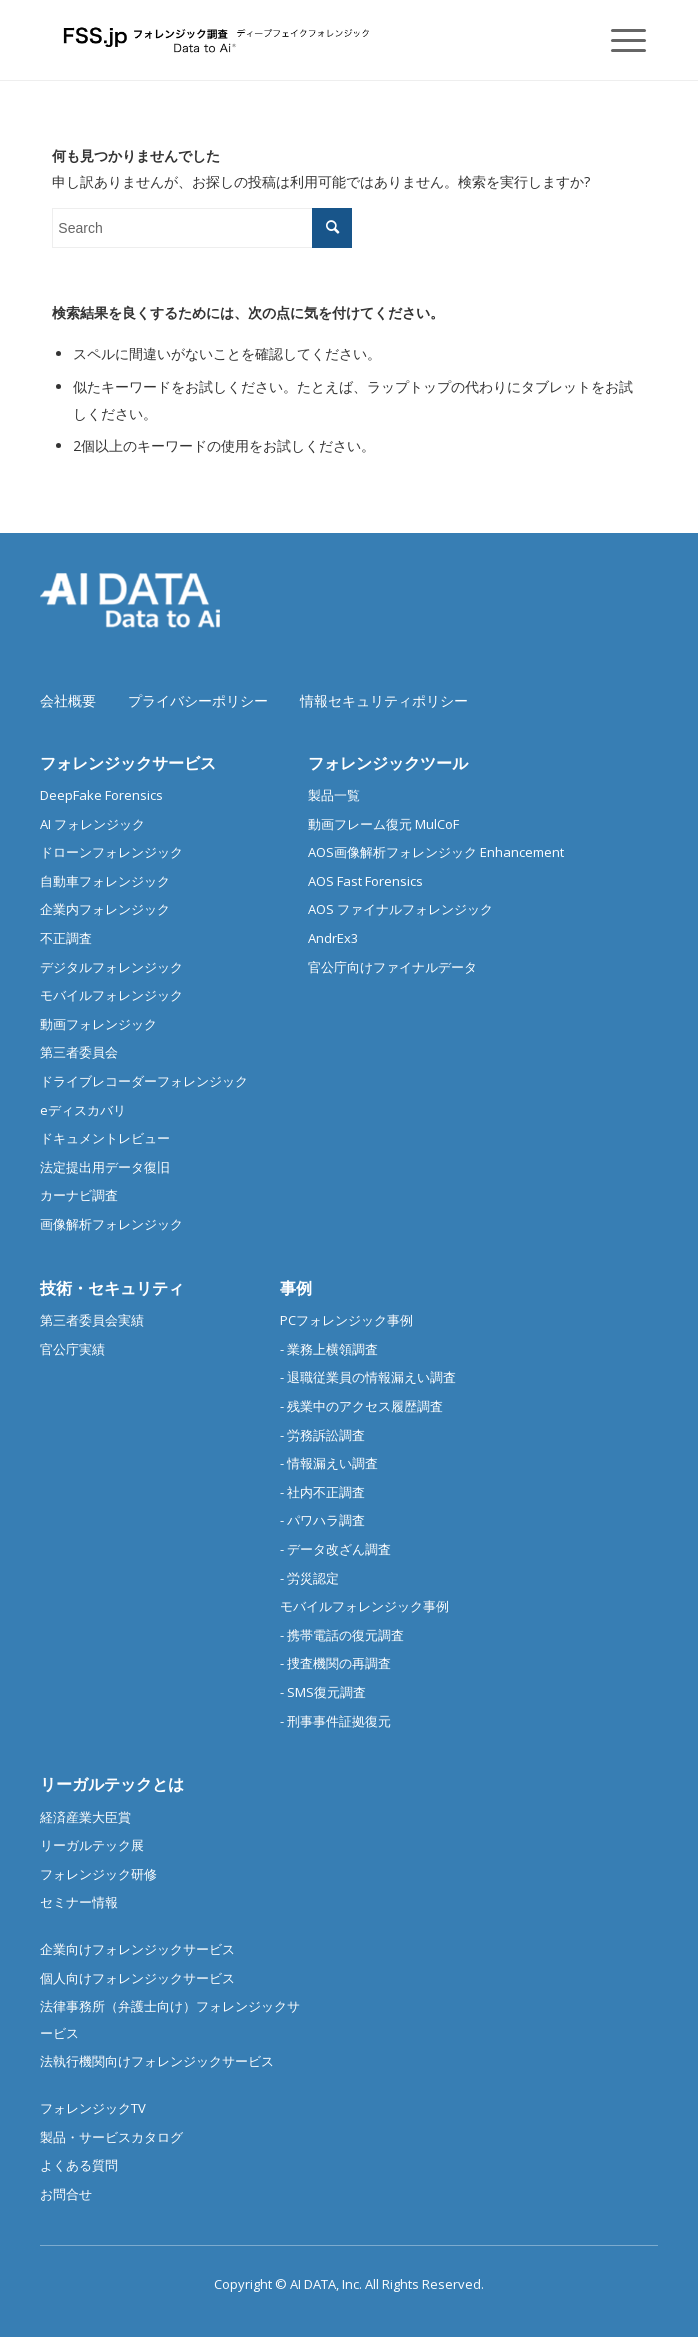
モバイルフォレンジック (111, 995)
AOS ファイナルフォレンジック (400, 909)
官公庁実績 (72, 1349)
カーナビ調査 (79, 1195)
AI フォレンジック (92, 824)
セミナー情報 (79, 1902)
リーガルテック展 (92, 1845)
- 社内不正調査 (322, 1492)
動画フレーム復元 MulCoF (383, 824)
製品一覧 (334, 795)
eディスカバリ (83, 1110)
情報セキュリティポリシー (384, 700)
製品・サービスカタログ (111, 2137)
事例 (296, 1288)
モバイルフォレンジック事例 (364, 1606)
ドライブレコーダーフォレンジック (144, 1081)
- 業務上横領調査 (329, 1349)
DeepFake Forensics (101, 795)
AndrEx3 (333, 938)
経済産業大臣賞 (85, 1817)
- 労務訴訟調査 (322, 1435)
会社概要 (68, 700)
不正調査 (66, 938)
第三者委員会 (79, 1052)
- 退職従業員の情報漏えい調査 (368, 1377)
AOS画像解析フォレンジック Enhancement (436, 852)
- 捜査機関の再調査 (335, 1663)
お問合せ (66, 2194)
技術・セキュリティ (112, 1288)
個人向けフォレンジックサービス (137, 1978)
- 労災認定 (309, 1578)
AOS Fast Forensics (365, 881)
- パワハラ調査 (322, 1520)
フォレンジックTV (93, 2108)
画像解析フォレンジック (111, 1224)
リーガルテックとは (112, 1784)
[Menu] (618, 40)
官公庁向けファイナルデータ (392, 967)
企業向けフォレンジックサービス (137, 1949)
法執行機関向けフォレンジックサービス (157, 2061)
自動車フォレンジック (105, 881)
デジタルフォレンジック (111, 967)
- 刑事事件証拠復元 (335, 1721)
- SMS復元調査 (323, 1692)
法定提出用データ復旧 (105, 1167)
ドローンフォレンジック (111, 852)
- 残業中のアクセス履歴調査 (361, 1406)
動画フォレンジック (98, 1024)
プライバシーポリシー (198, 700)
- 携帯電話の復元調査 (342, 1635)
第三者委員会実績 (92, 1320)
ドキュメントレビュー (105, 1138)
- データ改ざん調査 (335, 1549)
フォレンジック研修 (98, 1874)
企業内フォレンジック (105, 909)
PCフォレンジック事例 (346, 1320)
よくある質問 (79, 2165)
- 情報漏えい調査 (329, 1463)
